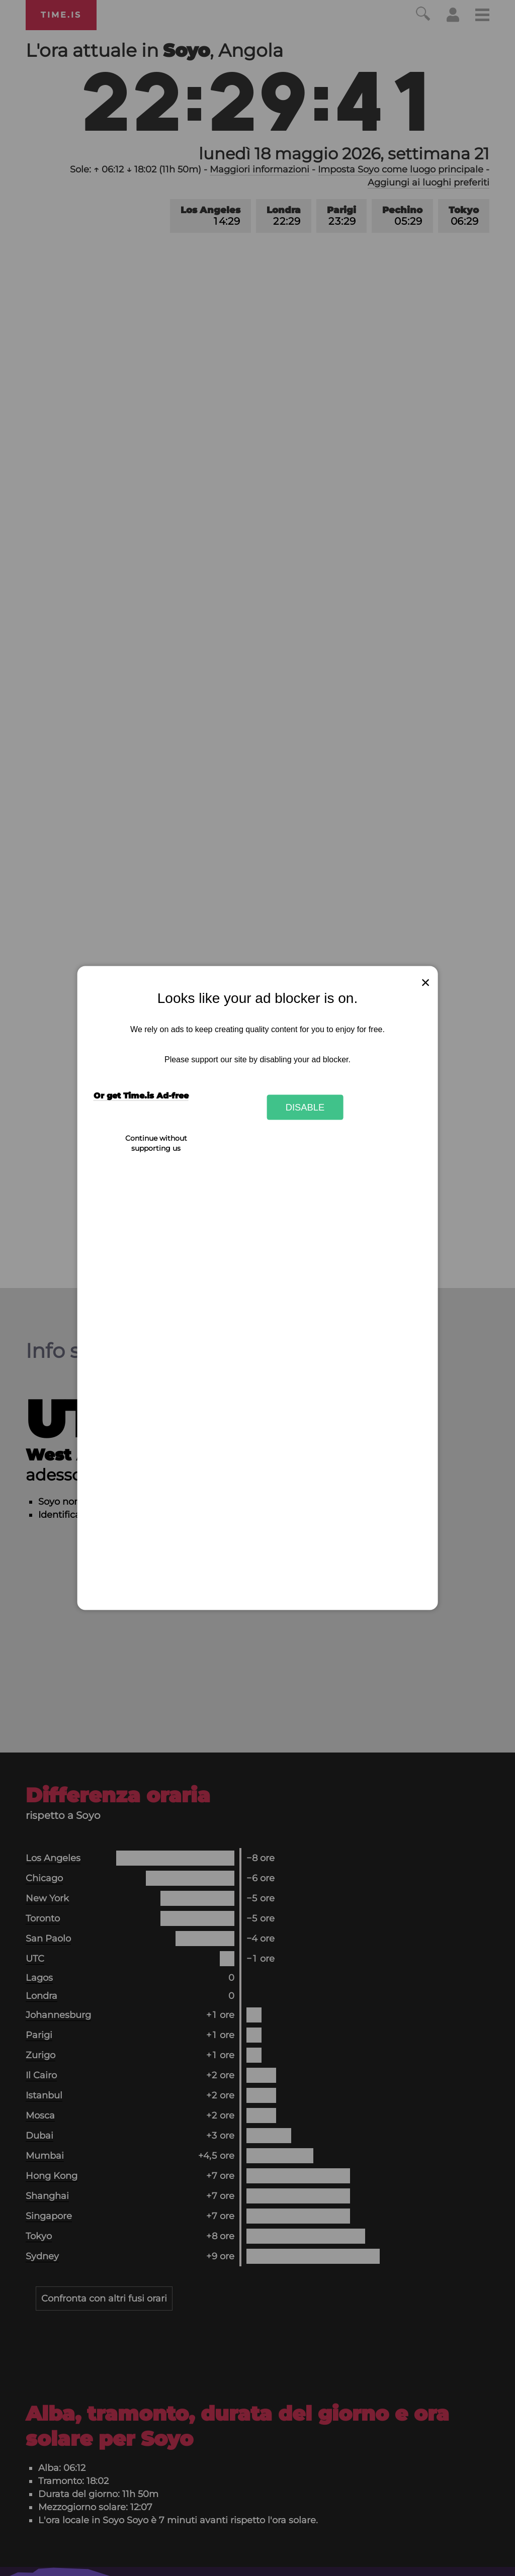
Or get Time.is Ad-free (141, 1095)
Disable (305, 1106)
